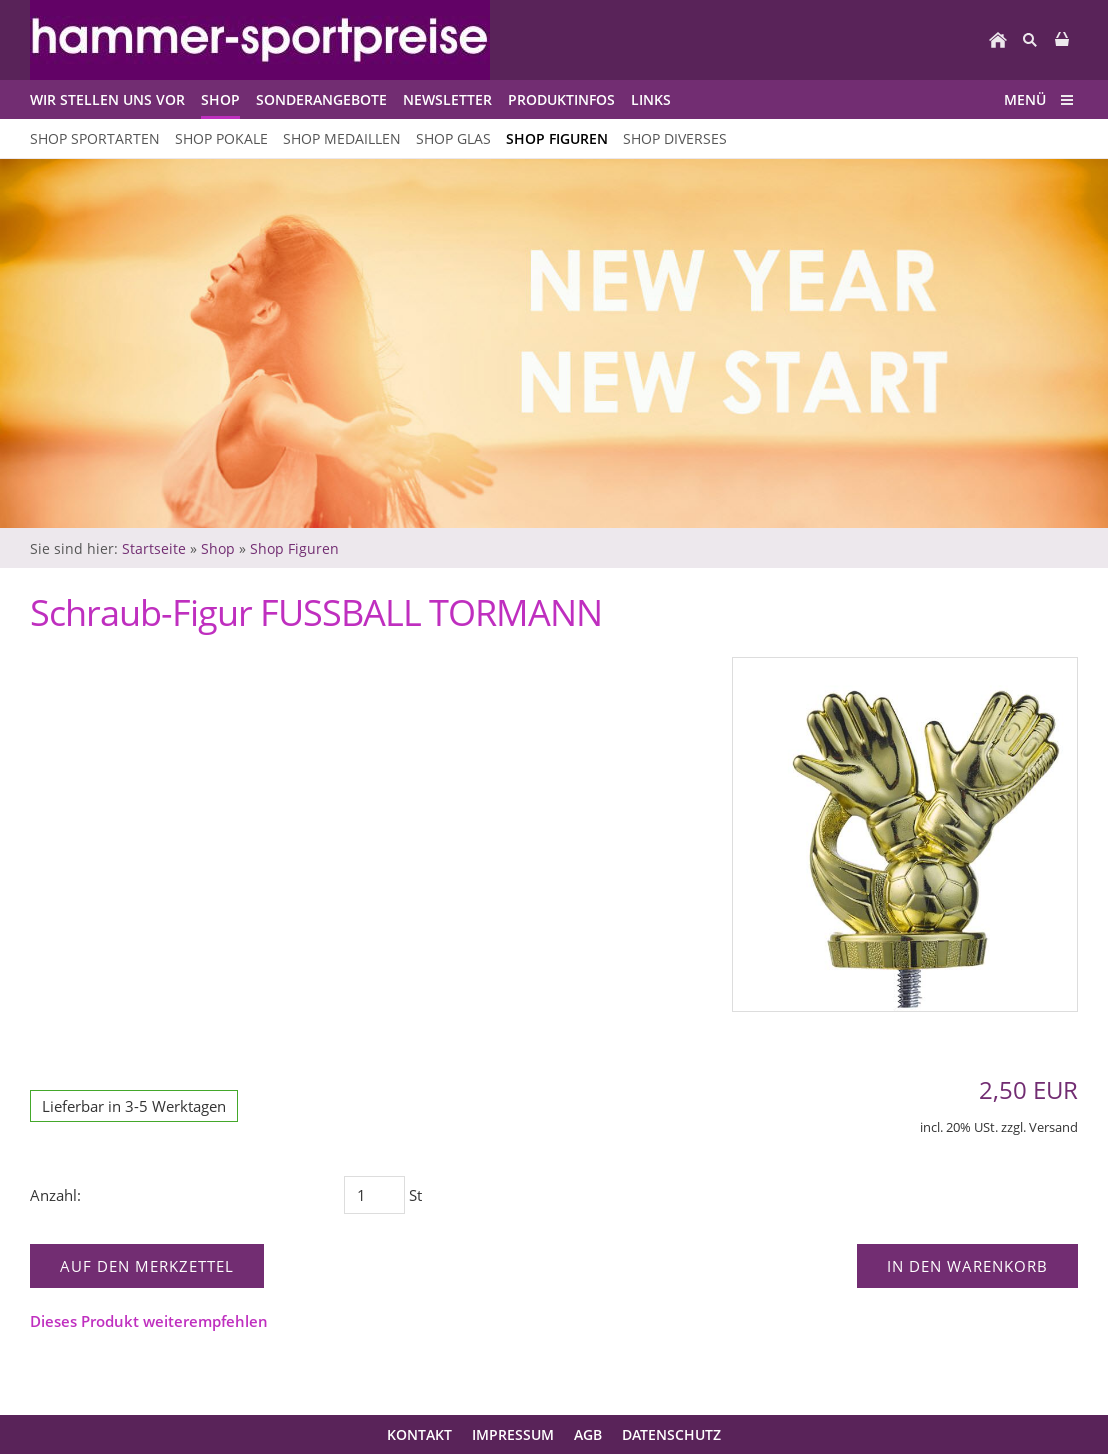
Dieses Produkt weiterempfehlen (149, 1321)
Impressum (513, 1434)
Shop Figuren (294, 548)
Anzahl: (55, 1195)
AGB (588, 1434)
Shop (218, 548)
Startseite (154, 548)
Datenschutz (671, 1434)
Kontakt (419, 1434)
